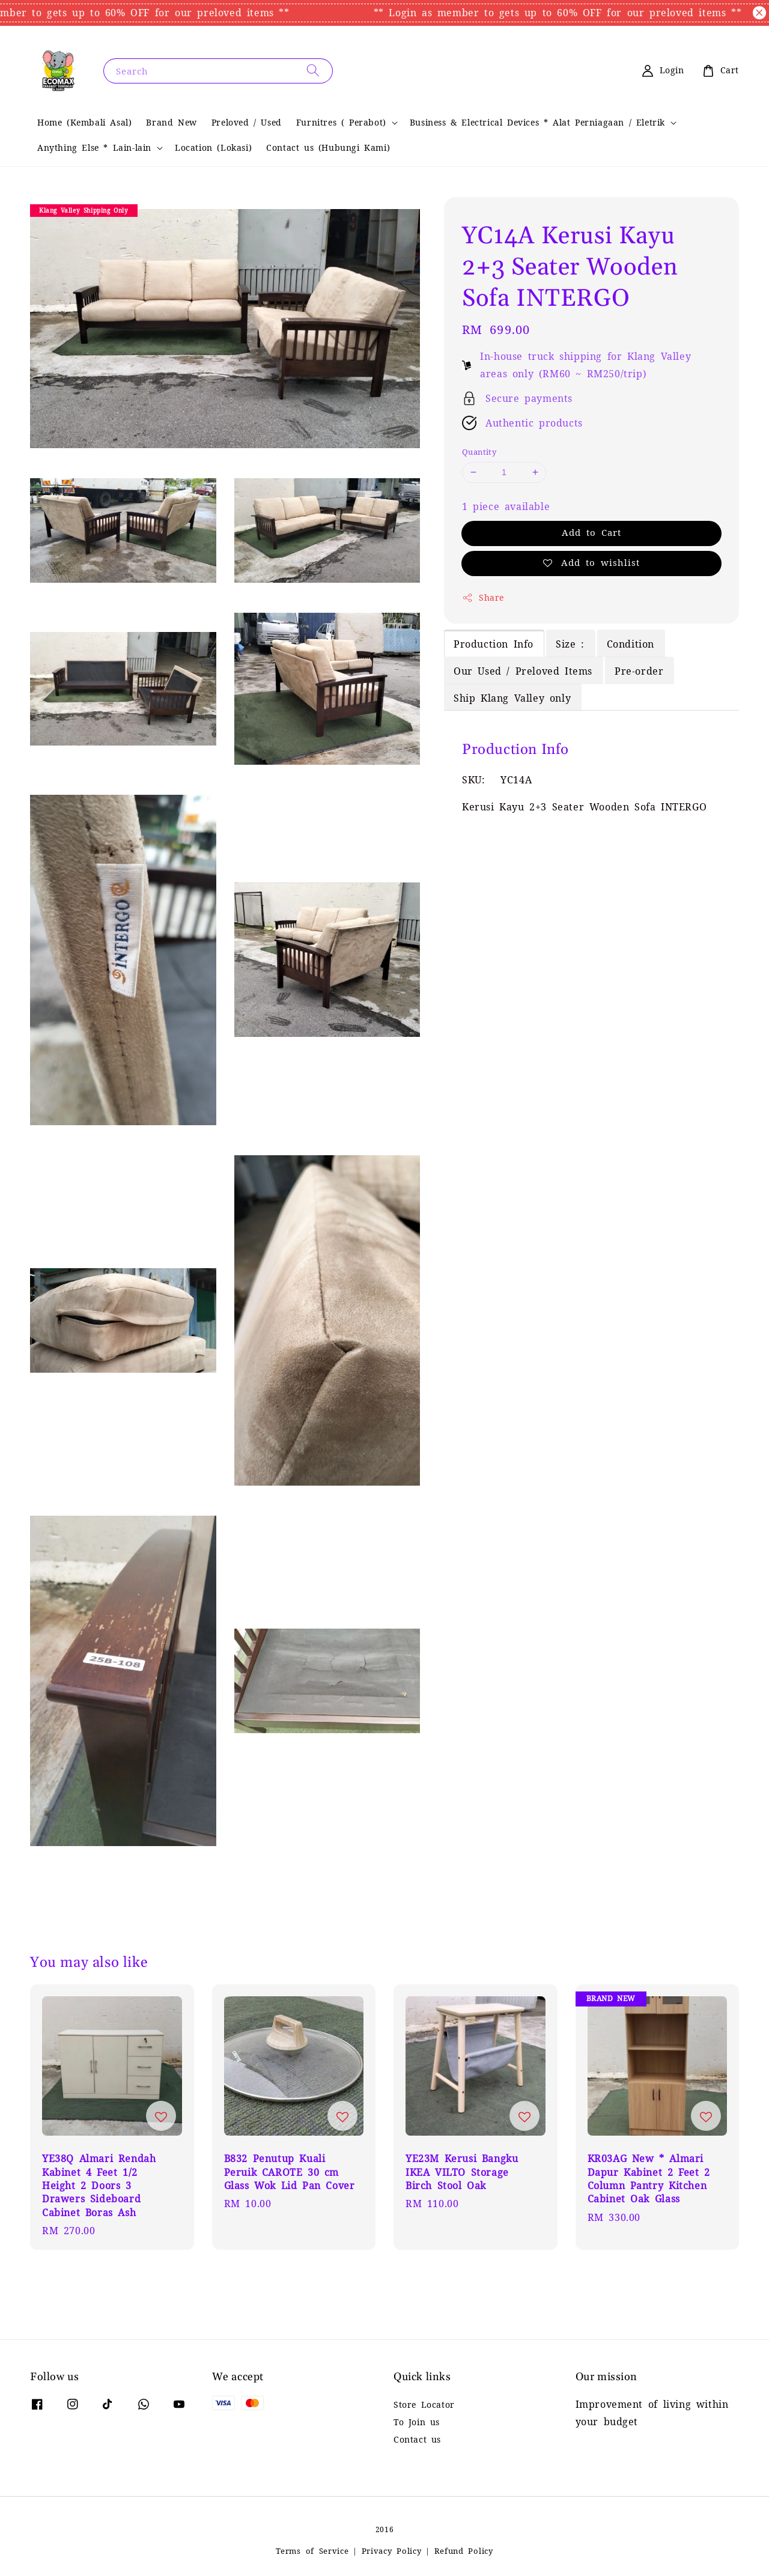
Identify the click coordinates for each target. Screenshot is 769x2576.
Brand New (171, 122)
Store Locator (424, 2405)
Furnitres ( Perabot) (341, 122)
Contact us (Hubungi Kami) (328, 148)
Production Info (493, 644)
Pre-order (639, 671)
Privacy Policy (392, 2551)
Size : (570, 644)
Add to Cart (591, 532)
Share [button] (483, 597)
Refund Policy (463, 2551)
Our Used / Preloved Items (523, 671)
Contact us (417, 2439)
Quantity (479, 452)
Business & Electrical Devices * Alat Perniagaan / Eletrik (537, 122)
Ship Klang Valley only (512, 698)
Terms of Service (312, 2551)
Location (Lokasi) (213, 148)
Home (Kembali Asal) (84, 122)
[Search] (313, 70)
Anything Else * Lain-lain (94, 148)
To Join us (417, 2422)
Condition (630, 644)
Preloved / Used (246, 122)
